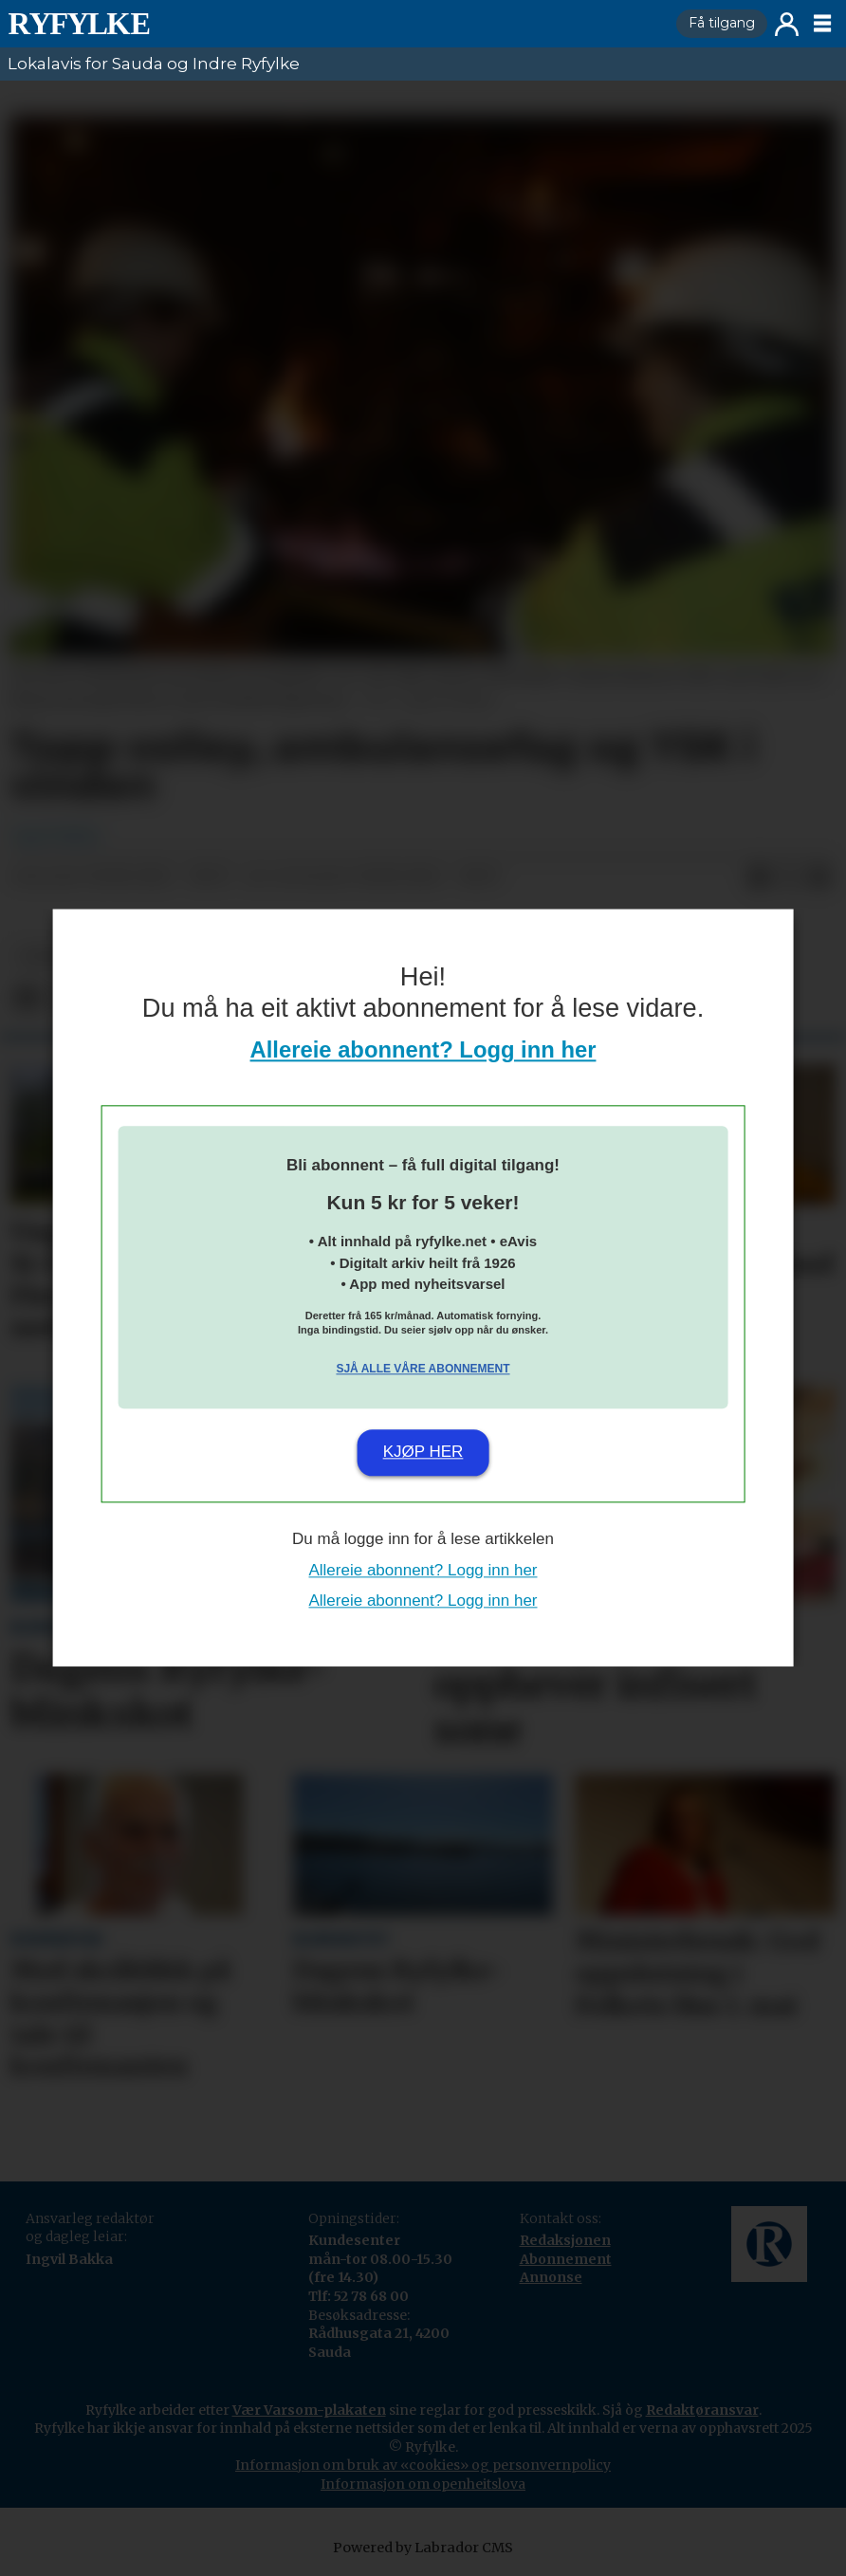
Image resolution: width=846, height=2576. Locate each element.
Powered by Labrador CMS (423, 2547)
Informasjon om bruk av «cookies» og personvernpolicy (423, 2465)
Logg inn (787, 24)
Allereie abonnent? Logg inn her (423, 1050)
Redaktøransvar (702, 2410)
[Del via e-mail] (819, 877)
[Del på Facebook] (759, 877)
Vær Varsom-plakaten (309, 2410)
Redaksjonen (565, 2240)
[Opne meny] (822, 24)
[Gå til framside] (79, 23)
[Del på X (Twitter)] (789, 877)
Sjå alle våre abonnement (422, 1368)
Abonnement (566, 2259)
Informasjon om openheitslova (423, 2484)
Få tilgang (722, 22)
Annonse (551, 2277)
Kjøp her (423, 1452)
